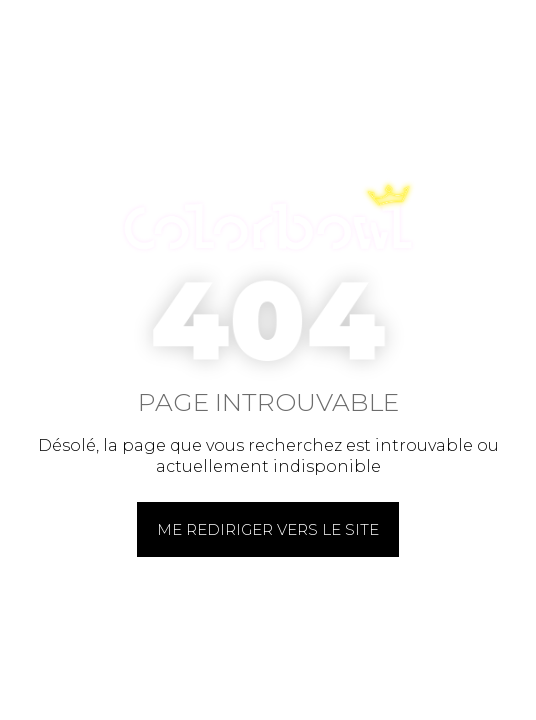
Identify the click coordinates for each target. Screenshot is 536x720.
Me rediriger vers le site (268, 529)
